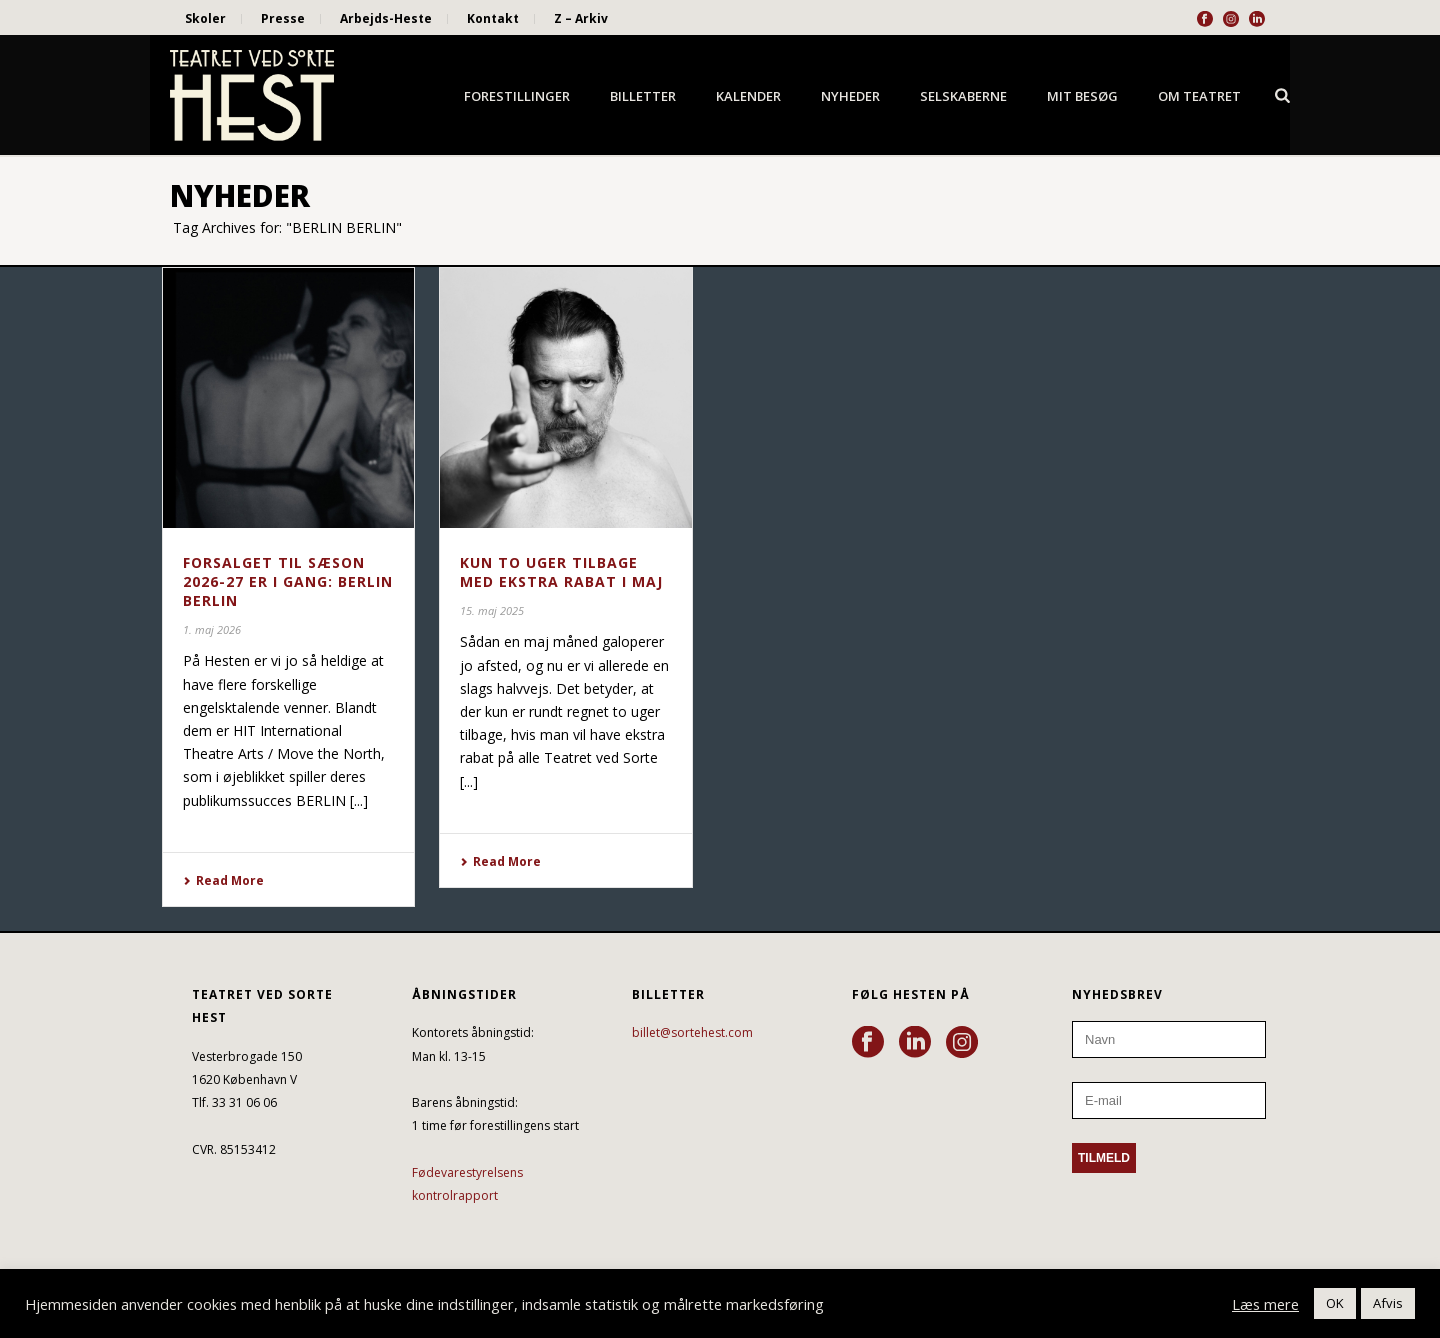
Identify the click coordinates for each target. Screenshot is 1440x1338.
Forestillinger (517, 96)
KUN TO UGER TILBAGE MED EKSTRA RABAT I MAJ (561, 572)
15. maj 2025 (492, 610)
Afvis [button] (1388, 1303)
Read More (223, 880)
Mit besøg (1082, 96)
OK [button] (1335, 1303)
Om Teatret (1199, 96)
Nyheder (850, 96)
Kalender (748, 96)
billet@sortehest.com (692, 1032)
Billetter (643, 96)
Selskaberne (963, 96)
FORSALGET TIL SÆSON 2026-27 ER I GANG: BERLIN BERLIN (288, 581)
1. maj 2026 (212, 629)
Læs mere (1265, 1304)
